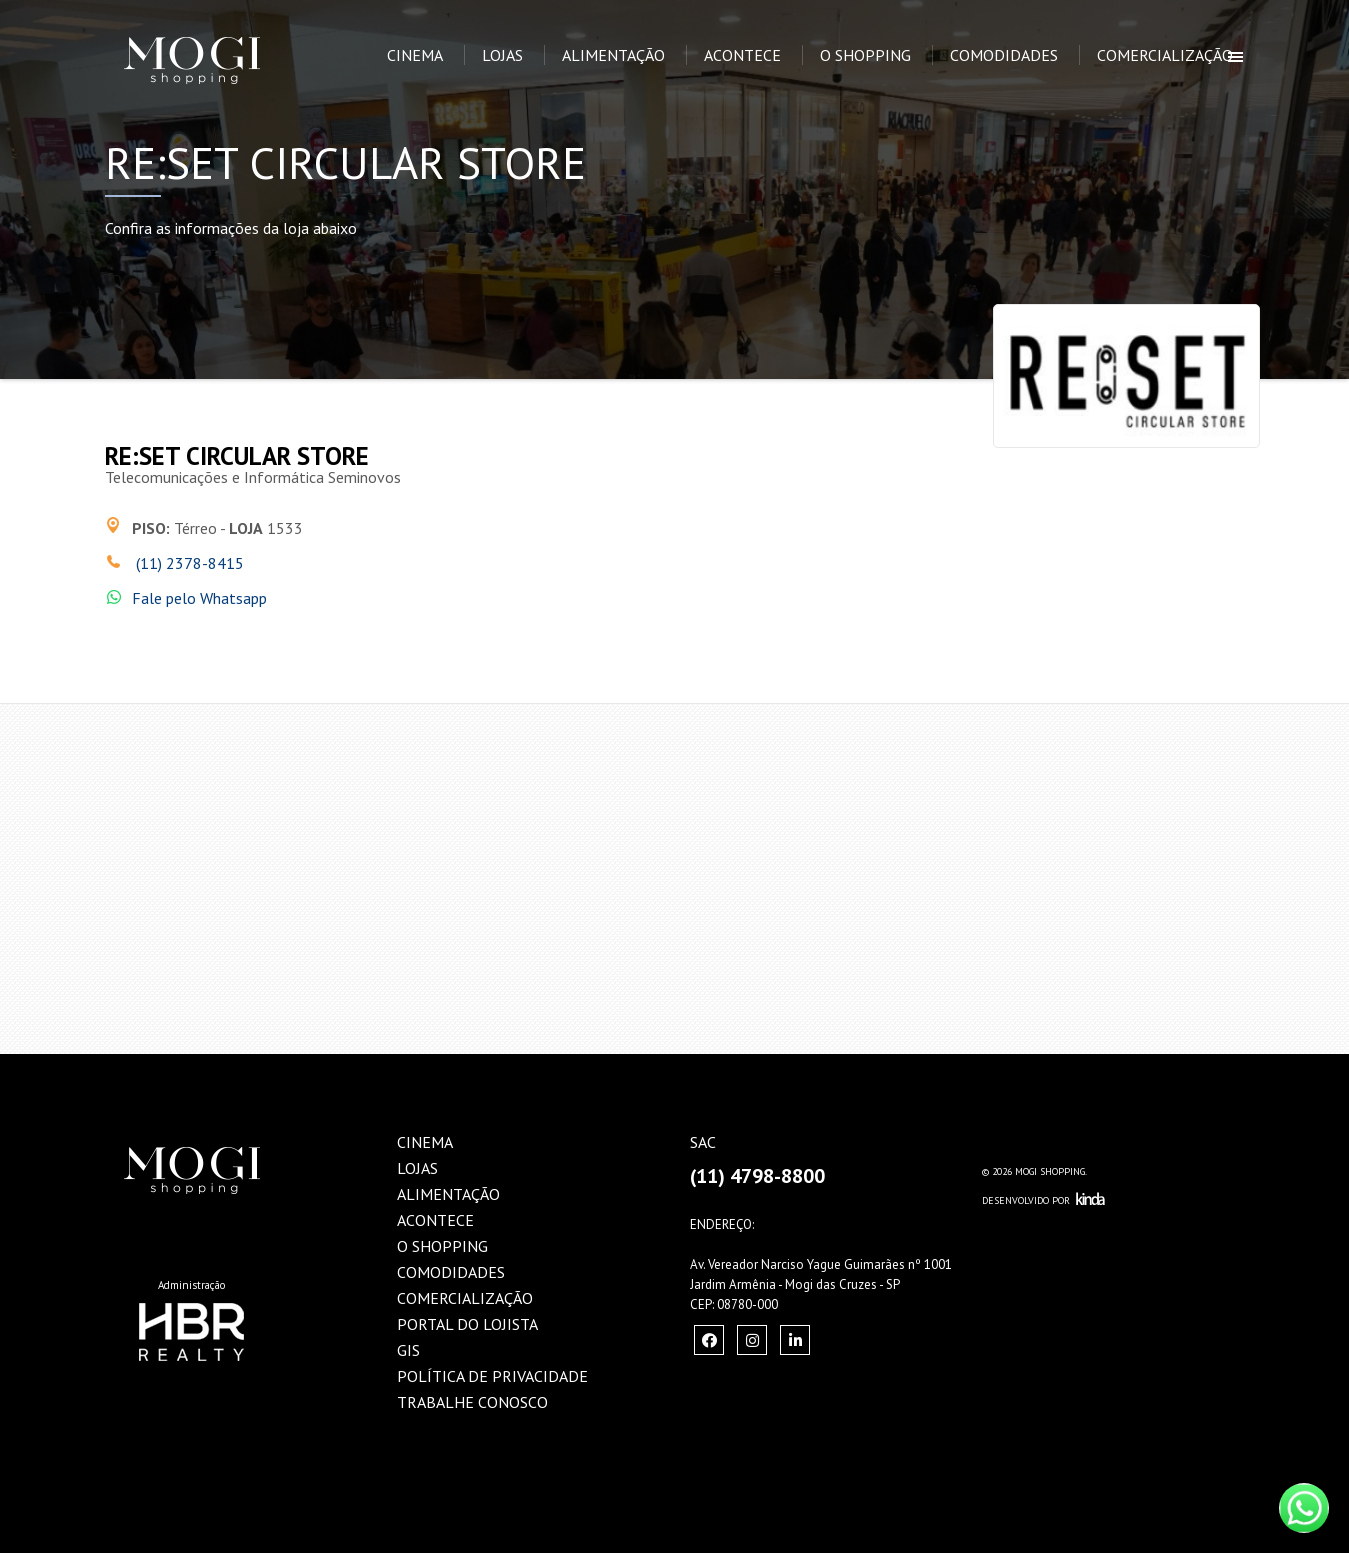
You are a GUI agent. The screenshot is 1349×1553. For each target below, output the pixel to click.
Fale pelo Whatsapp (199, 598)
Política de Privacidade (492, 1376)
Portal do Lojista (467, 1324)
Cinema (415, 55)
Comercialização (1165, 55)
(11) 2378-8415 (188, 563)
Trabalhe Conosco (472, 1402)
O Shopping (865, 55)
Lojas (502, 55)
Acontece (742, 55)
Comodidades (1004, 55)
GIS (408, 1350)
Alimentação (613, 55)
